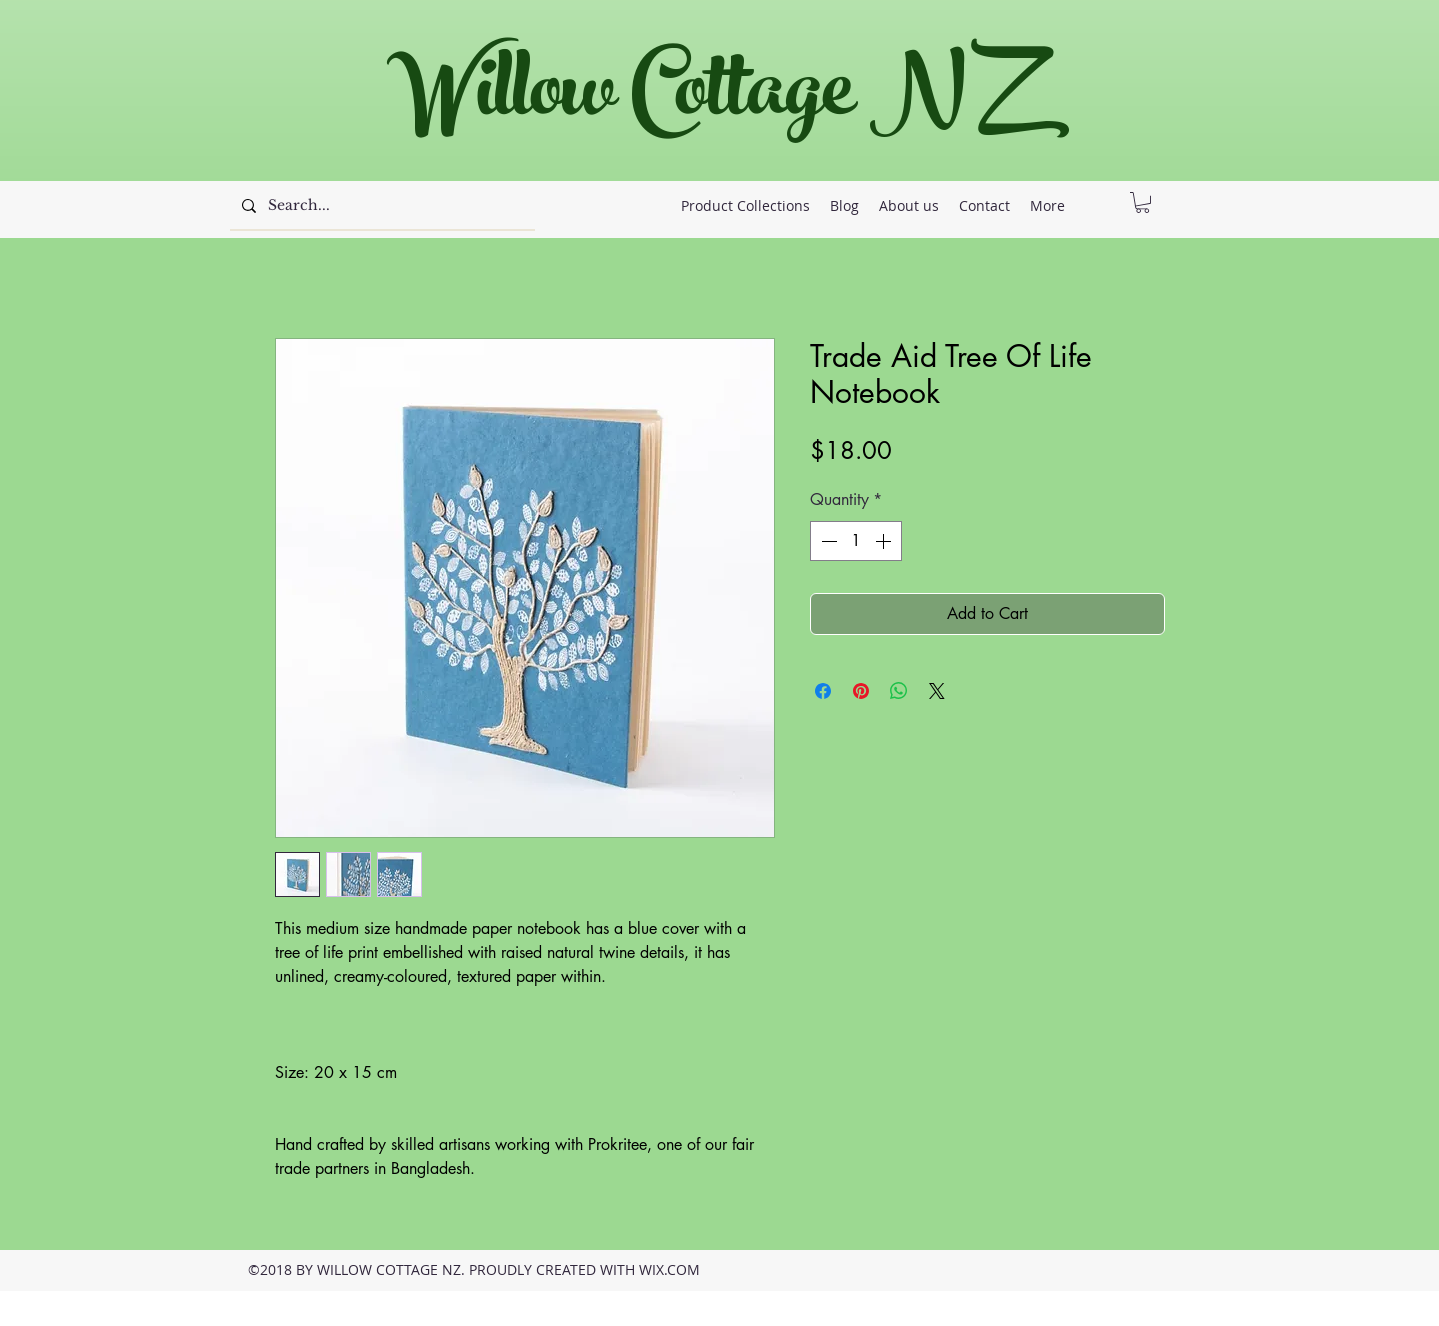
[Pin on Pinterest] (861, 691)
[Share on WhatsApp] (899, 691)
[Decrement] (827, 541)
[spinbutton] (856, 541)
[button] (1142, 202)
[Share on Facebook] (823, 691)
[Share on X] (937, 691)
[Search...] (380, 206)
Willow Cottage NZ (709, 99)
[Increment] (885, 541)
